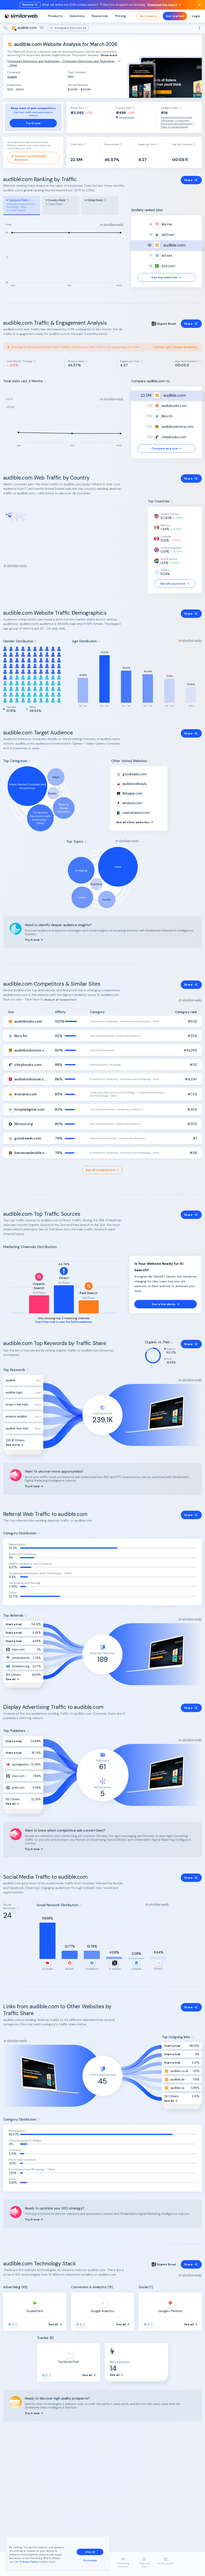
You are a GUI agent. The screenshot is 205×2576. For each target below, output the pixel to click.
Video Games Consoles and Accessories (27, 786)
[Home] (21, 16)
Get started (175, 16)
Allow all (90, 2552)
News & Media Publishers (63, 808)
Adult (55, 777)
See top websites (166, 277)
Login (196, 16)
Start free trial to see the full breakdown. (64, 1322)
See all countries (174, 583)
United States (127, 117)
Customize (90, 2560)
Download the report (164, 4)
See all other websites (135, 822)
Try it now (33, 123)
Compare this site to (67, 28)
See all (55, 2324)
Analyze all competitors (60, 999)
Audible (12, 77)
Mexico (165, 525)
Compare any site (166, 448)
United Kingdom (171, 547)
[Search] (102, 27)
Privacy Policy (29, 2561)
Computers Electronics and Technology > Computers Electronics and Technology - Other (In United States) (177, 122)
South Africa (169, 559)
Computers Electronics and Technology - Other (40, 818)
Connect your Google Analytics (28, 157)
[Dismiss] (199, 4)
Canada (166, 536)
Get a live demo (165, 1304)
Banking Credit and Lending (53, 793)
